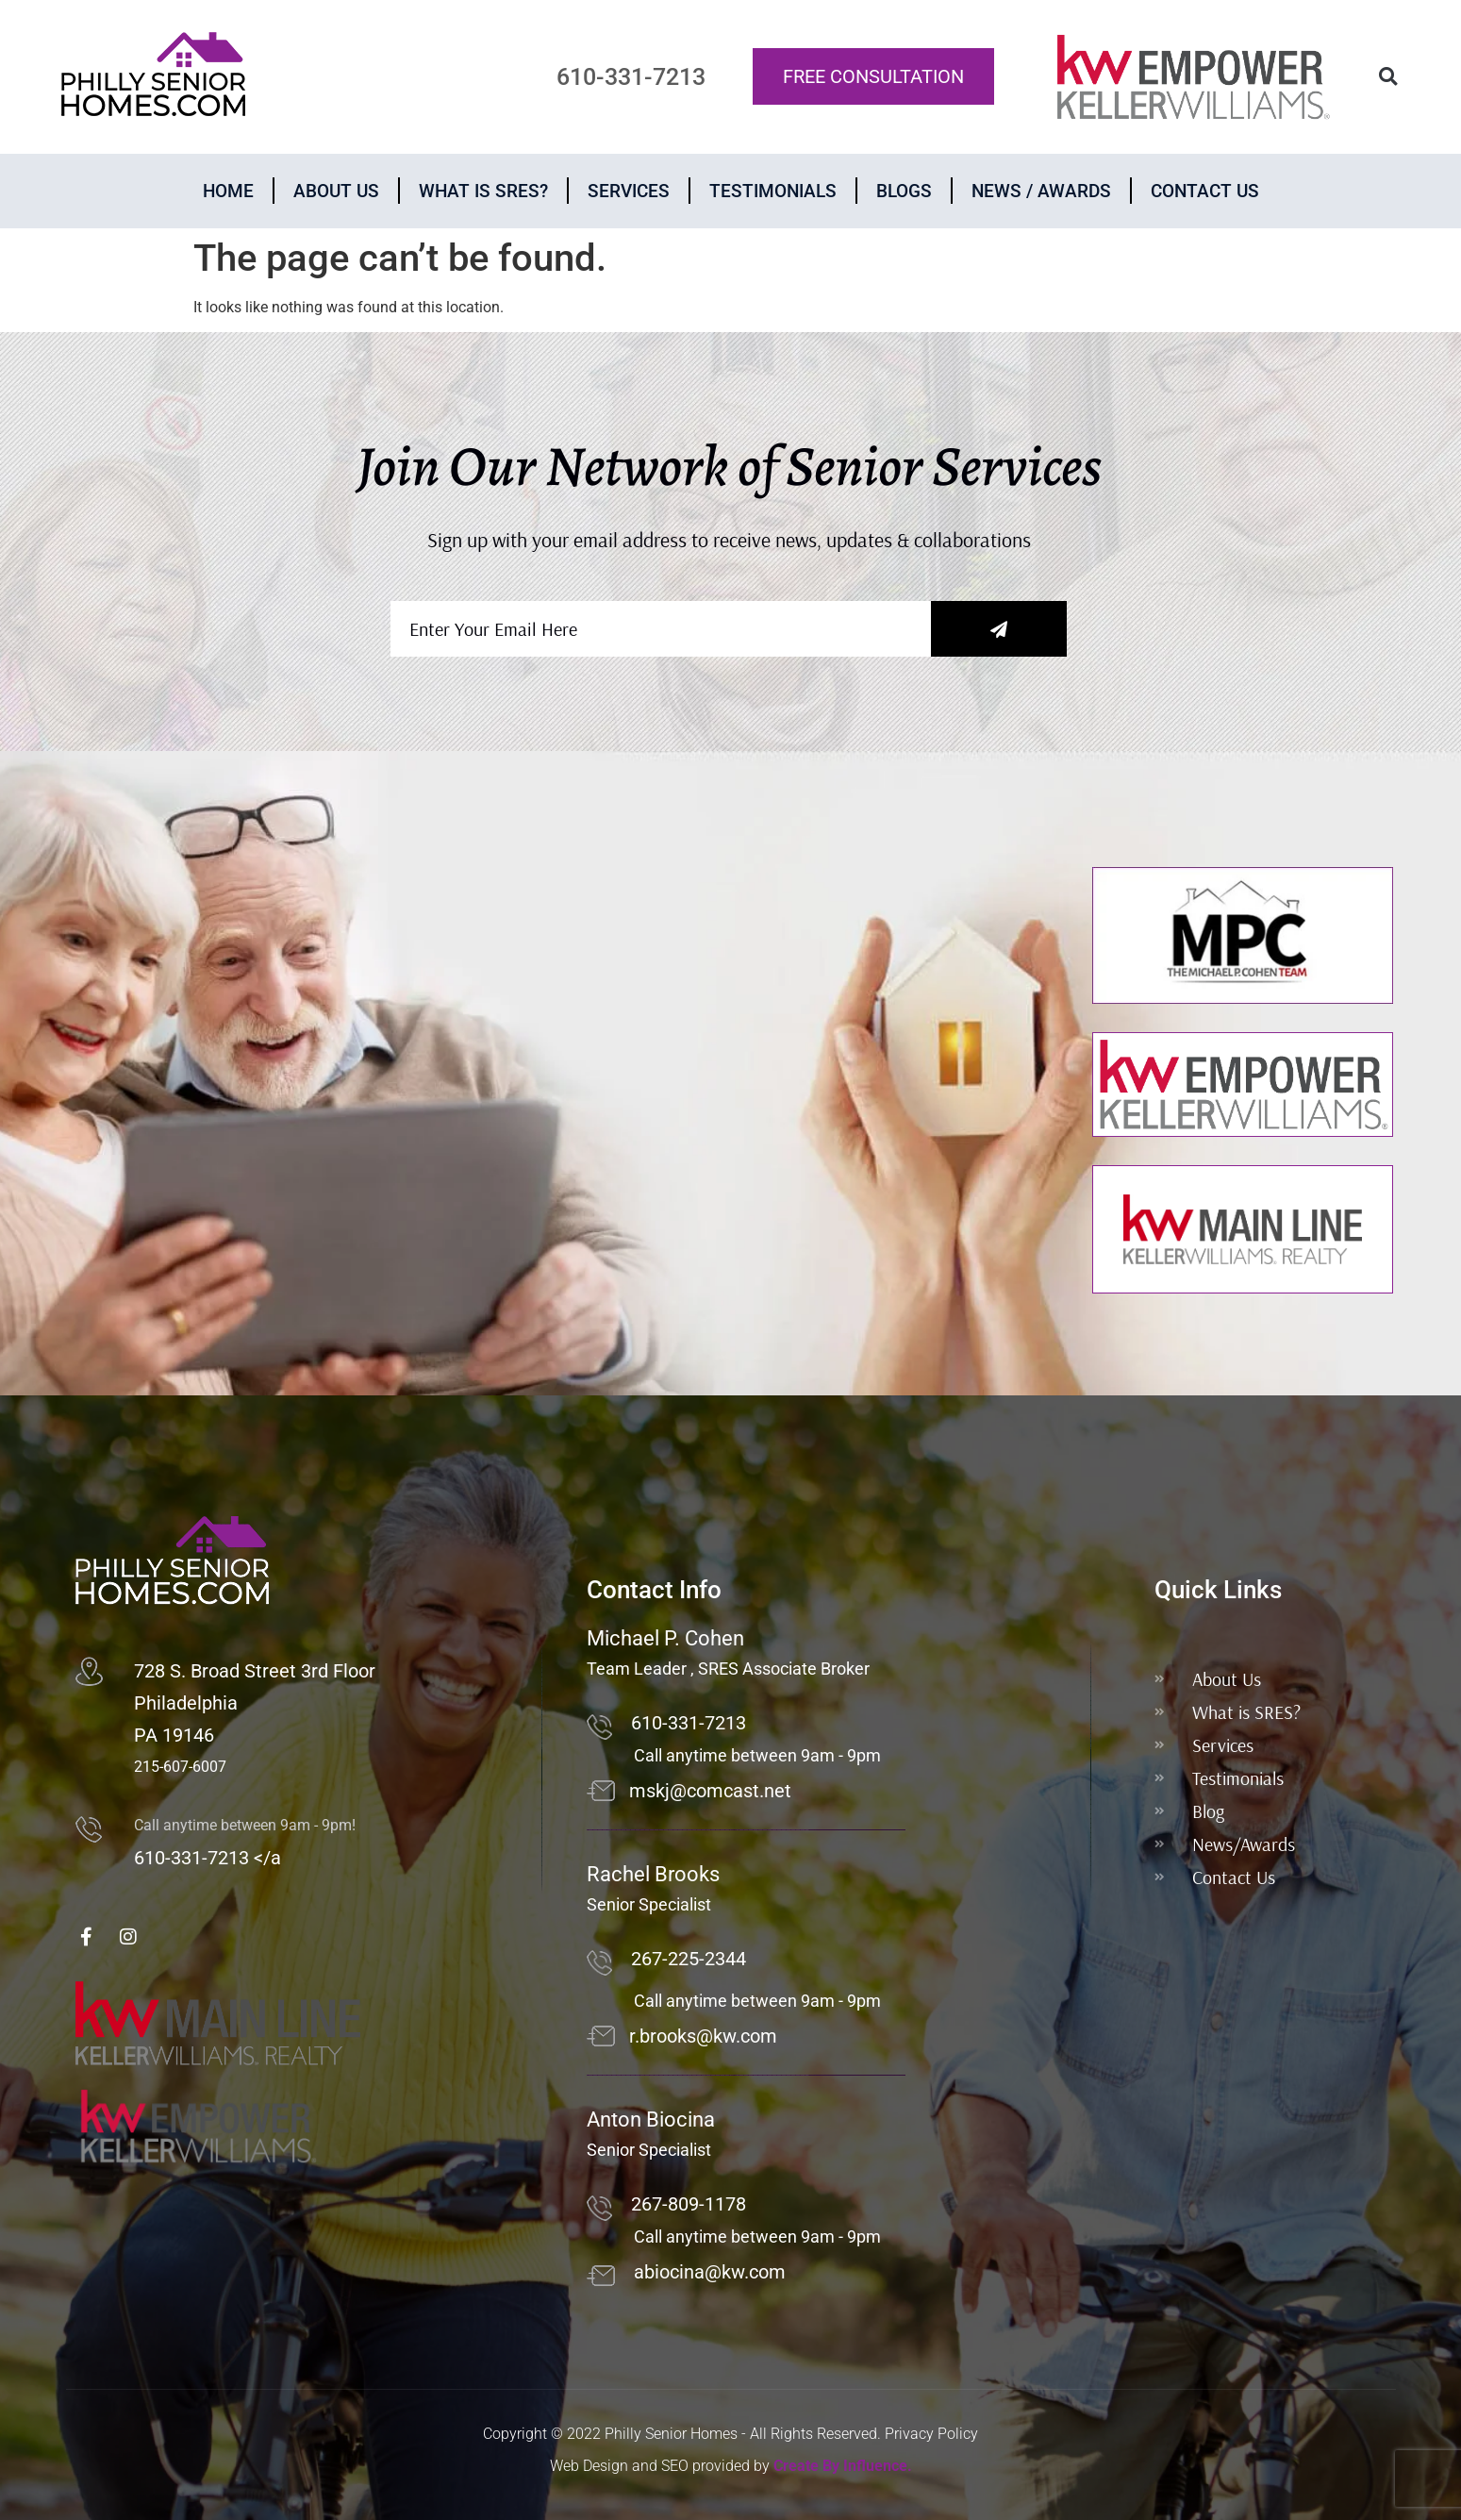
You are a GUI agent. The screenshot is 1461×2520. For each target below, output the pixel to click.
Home (228, 191)
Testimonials (773, 191)
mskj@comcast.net (710, 1790)
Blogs (904, 191)
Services (629, 191)
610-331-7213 (688, 1722)
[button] (1387, 76)
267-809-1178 (688, 2204)
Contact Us (1205, 191)
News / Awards (1041, 191)
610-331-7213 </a (207, 1857)
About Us (336, 191)
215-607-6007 (180, 1767)
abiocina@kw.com (710, 2272)
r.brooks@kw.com (703, 2036)
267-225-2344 (688, 1958)
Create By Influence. (842, 2466)
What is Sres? (483, 191)
